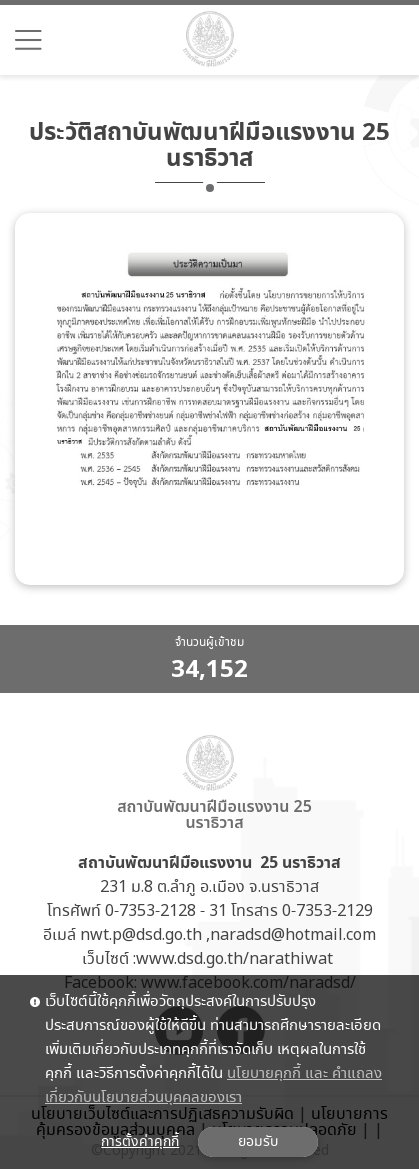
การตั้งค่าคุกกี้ (140, 1142)
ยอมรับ (258, 1142)
